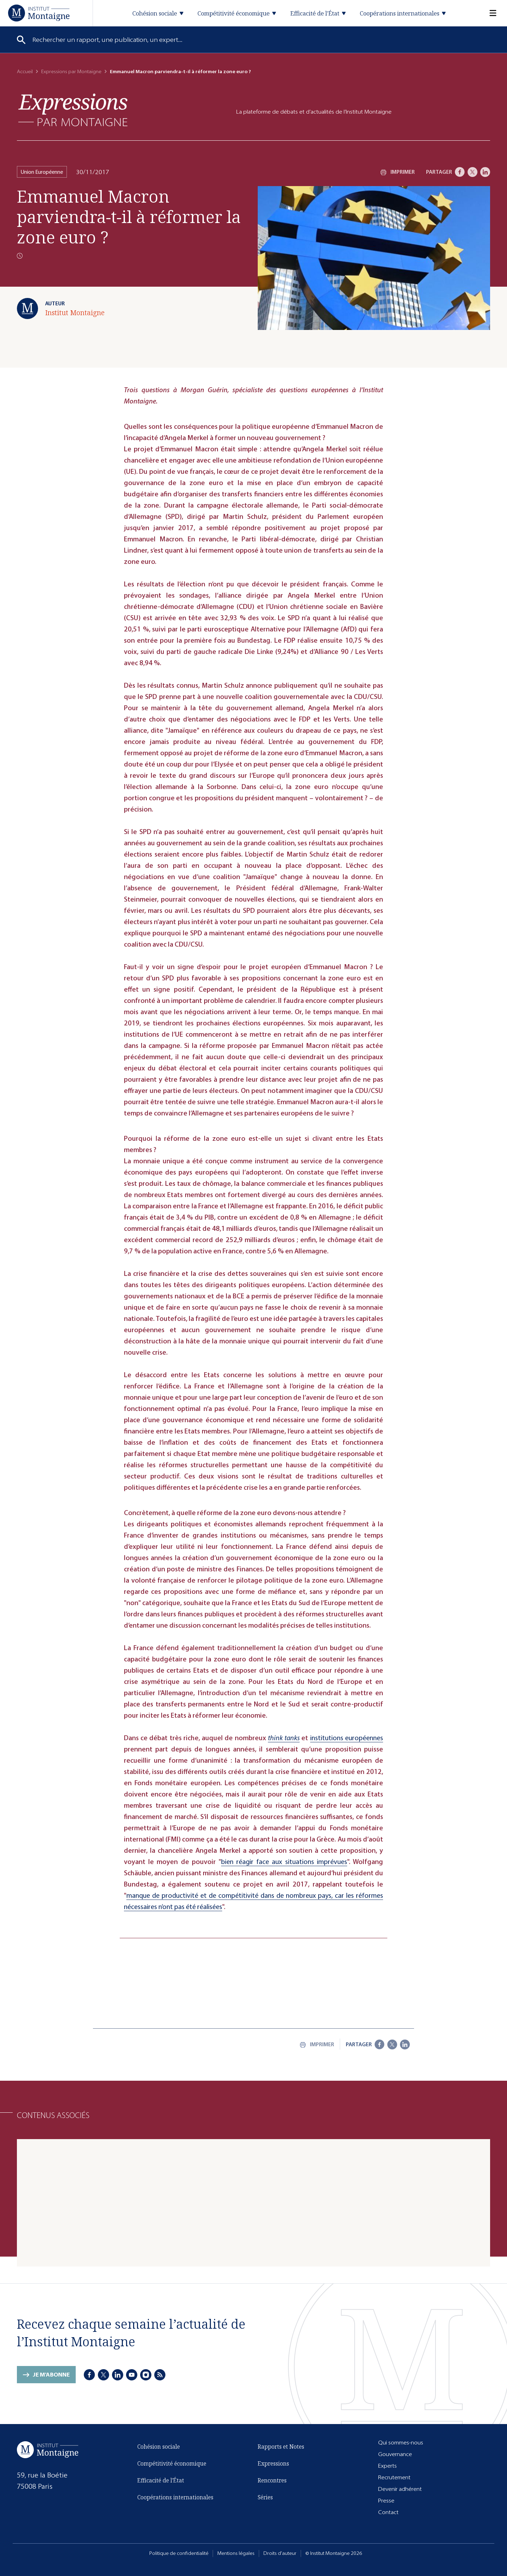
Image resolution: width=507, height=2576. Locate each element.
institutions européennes (346, 1738)
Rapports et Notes (281, 2446)
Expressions (273, 2463)
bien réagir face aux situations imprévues (284, 1862)
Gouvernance (395, 2454)
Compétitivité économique (171, 2463)
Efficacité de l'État (160, 2480)
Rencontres (272, 2480)
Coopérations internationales (175, 2497)
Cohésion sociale (158, 2446)
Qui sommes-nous (400, 2442)
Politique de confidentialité (178, 2553)
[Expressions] (72, 110)
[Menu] (488, 13)
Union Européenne (42, 171)
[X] (472, 172)
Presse (386, 2500)
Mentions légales (236, 2553)
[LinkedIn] (485, 172)
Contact (388, 2512)
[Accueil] (39, 13)
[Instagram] (146, 2375)
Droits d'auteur (279, 2553)
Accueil (25, 72)
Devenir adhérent (400, 2489)
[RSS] (160, 2375)
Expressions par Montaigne (71, 72)
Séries (265, 2497)
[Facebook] (460, 172)
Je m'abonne (51, 2375)
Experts (387, 2465)
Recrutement (394, 2477)
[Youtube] (132, 2375)
